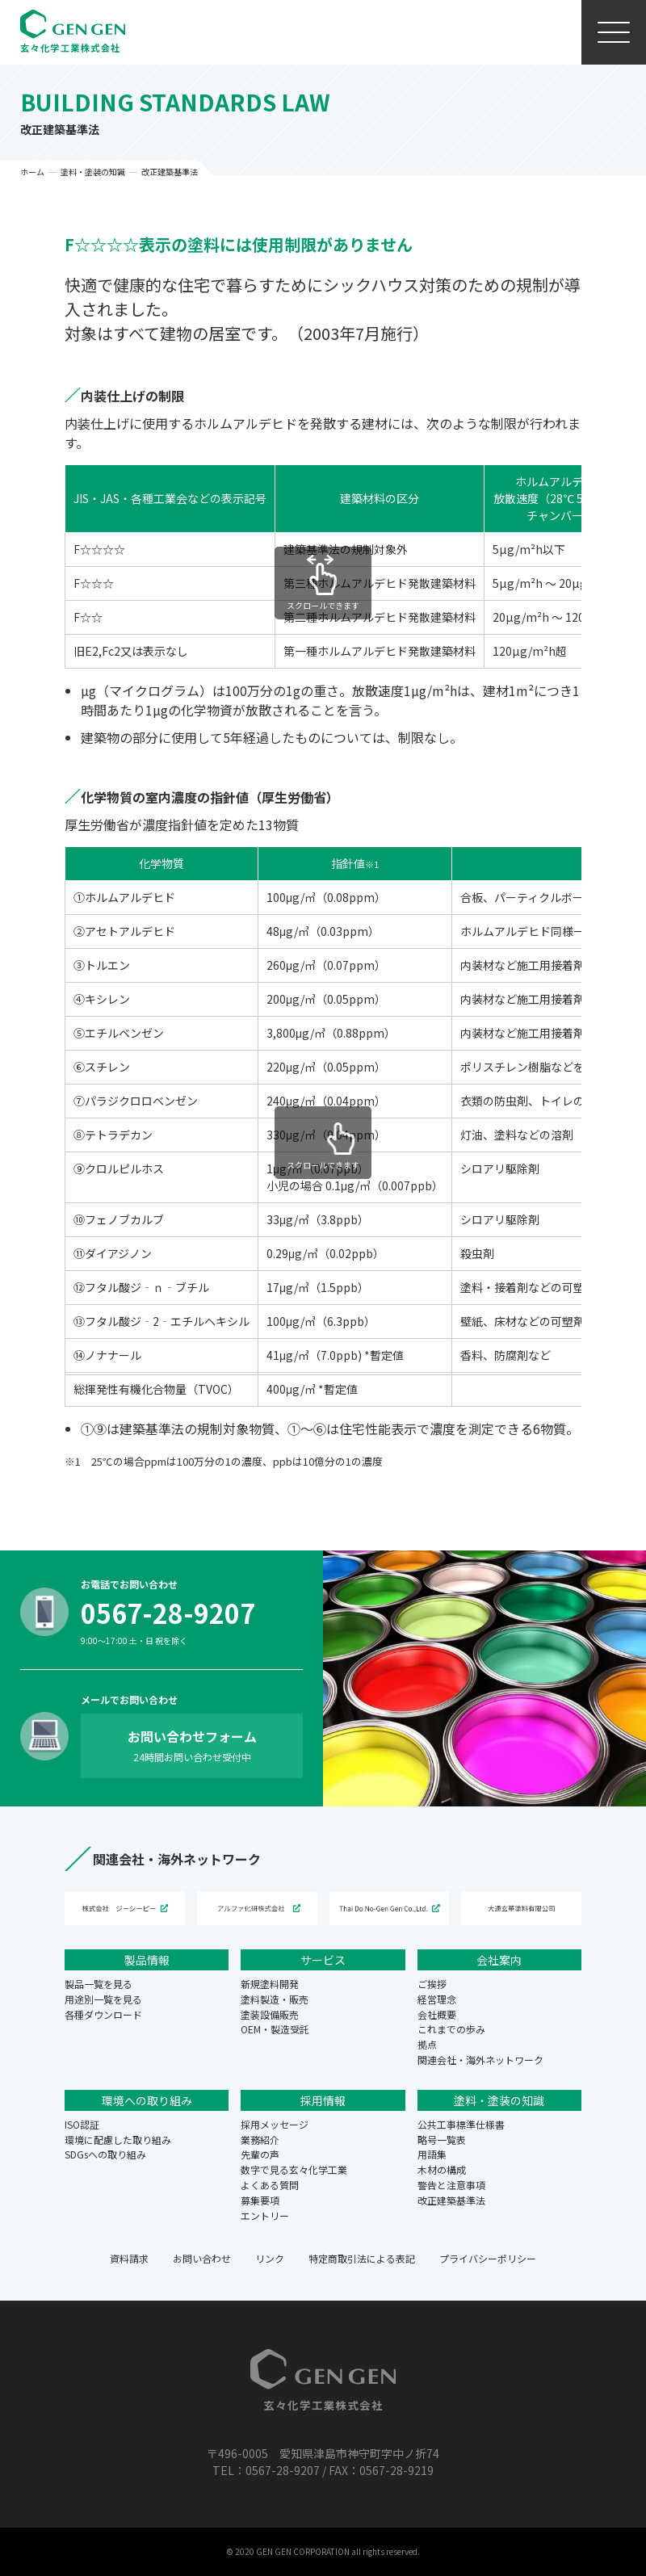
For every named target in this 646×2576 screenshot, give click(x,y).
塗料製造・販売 (274, 1999)
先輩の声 (260, 2154)
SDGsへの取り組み (105, 2154)
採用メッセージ (274, 2124)
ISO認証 (82, 2124)
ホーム (32, 172)
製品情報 (147, 1960)
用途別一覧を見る (103, 1999)
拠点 (427, 2044)
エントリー (265, 2215)
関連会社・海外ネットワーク (480, 2059)
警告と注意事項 (451, 2185)
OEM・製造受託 (275, 2029)
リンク (269, 2258)
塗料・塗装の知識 (93, 172)
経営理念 (436, 1999)
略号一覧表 (441, 2139)
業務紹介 (260, 2139)
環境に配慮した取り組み (118, 2139)
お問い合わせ (202, 2258)
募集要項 (260, 2200)
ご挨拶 (432, 1984)
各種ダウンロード (103, 2014)
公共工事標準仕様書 (461, 2124)
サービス (323, 1960)
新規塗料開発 (270, 1984)
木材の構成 (441, 2169)
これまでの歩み (451, 2029)
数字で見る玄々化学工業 (294, 2169)
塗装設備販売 (270, 2014)
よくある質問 (270, 2185)
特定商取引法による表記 (361, 2258)
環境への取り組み (147, 2100)
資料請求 (129, 2258)
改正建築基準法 (451, 2200)
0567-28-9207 (168, 1612)
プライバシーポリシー (487, 2258)
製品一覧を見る (98, 1984)
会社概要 (436, 2014)
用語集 (432, 2154)
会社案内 (499, 1960)
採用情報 (323, 2100)
